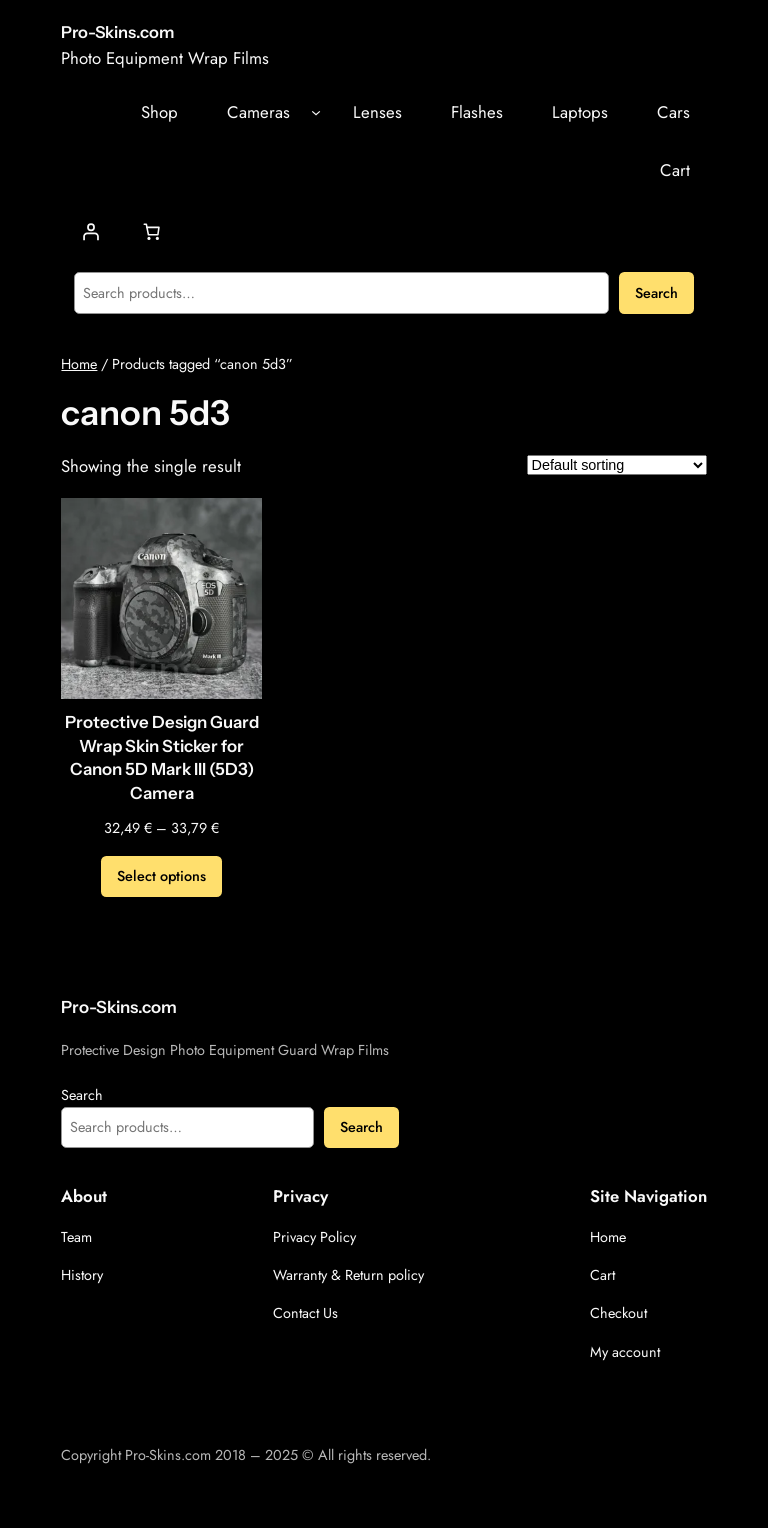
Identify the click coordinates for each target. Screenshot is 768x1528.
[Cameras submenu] (316, 112)
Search (656, 293)
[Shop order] (617, 465)
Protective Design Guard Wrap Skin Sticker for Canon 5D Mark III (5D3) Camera (162, 757)
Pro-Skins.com (117, 32)
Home (79, 364)
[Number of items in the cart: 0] (152, 232)
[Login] (91, 232)
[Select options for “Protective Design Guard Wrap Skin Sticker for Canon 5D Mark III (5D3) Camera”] (161, 877)
